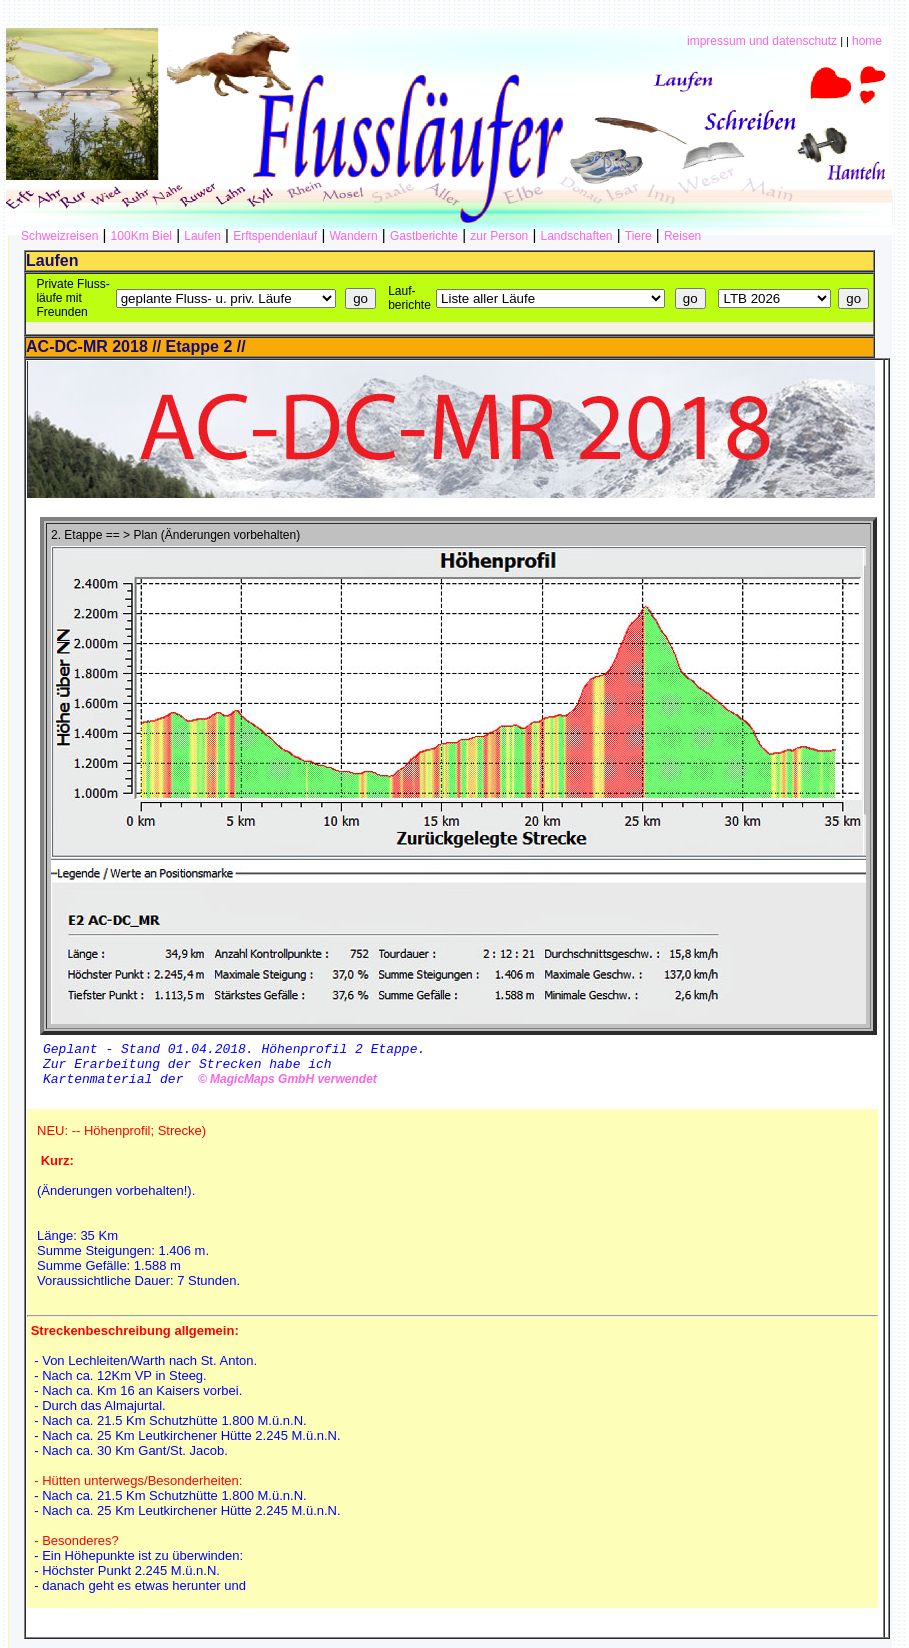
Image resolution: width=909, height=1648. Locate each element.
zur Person (499, 236)
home (867, 41)
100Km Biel (141, 236)
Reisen (682, 236)
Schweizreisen (59, 236)
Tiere (638, 236)
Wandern (353, 236)
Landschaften (576, 236)
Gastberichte (424, 236)
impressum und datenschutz (762, 41)
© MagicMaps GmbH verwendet (284, 1088)
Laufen (202, 236)
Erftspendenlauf (275, 236)
